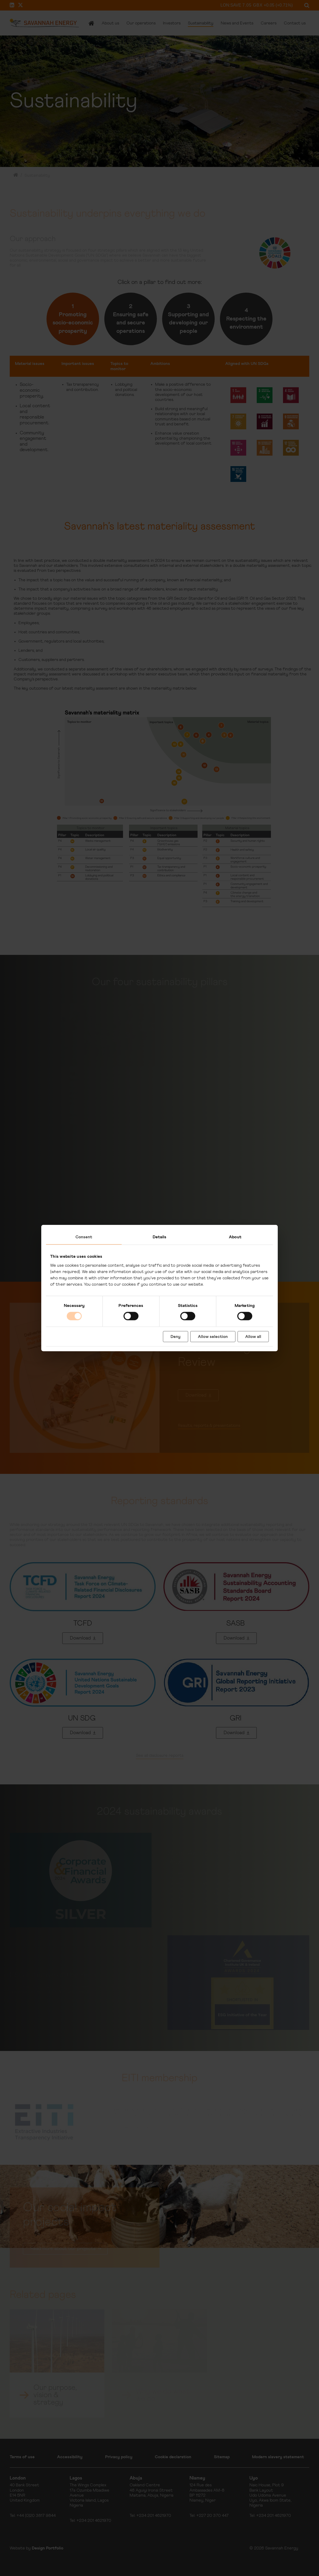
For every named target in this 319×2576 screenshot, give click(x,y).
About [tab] (235, 1237)
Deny (176, 1336)
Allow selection (213, 1336)
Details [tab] (160, 1237)
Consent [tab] (83, 1237)
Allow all (253, 1336)
